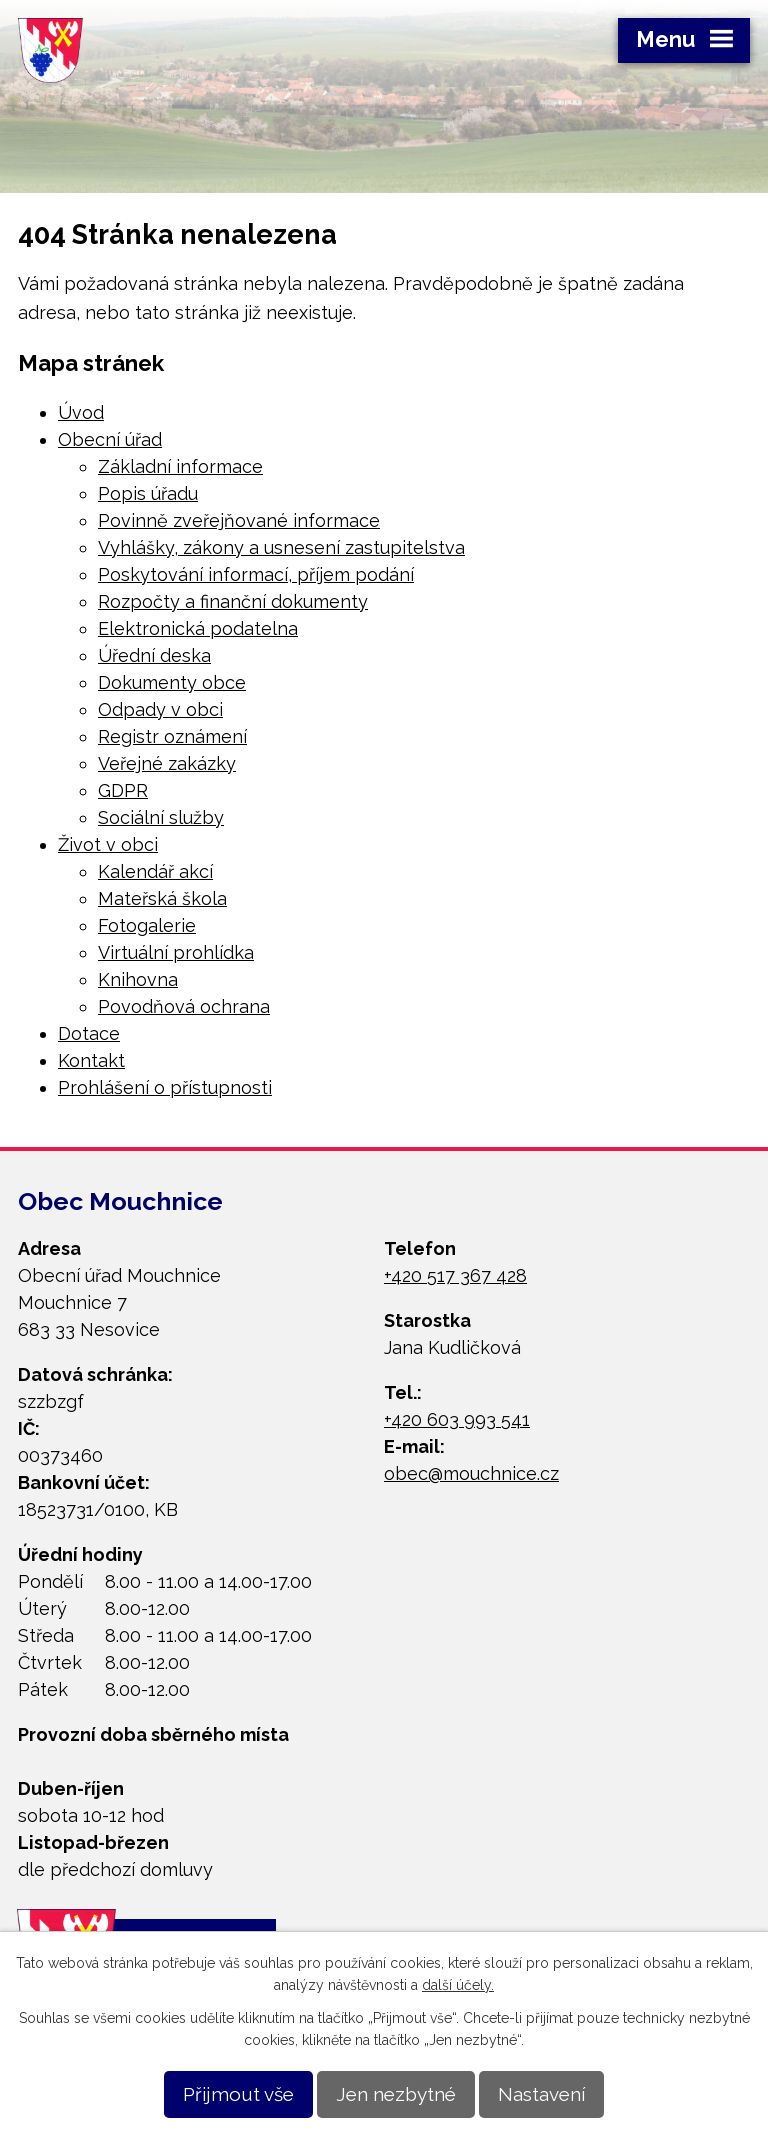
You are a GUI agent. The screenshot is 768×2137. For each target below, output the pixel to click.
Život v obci (108, 844)
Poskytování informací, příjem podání (256, 574)
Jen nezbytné (396, 2094)
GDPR (123, 790)
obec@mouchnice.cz (471, 1473)
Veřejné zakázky (167, 763)
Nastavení (541, 2094)
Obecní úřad (110, 439)
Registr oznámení (172, 736)
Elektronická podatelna (198, 628)
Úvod (81, 412)
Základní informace (180, 466)
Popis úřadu (148, 493)
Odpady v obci (160, 709)
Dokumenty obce (172, 682)
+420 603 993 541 (457, 1419)
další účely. (458, 1985)
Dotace (89, 1033)
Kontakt (91, 1060)
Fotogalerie (147, 925)
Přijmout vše (238, 2094)
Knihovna (138, 979)
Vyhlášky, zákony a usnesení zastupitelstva (281, 547)
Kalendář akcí (155, 871)
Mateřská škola (162, 898)
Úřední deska (154, 655)
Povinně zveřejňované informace (239, 520)
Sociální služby (161, 817)
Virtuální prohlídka (176, 952)
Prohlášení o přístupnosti (165, 1087)
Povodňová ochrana (184, 1006)
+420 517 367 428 (455, 1275)
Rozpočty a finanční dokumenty (233, 601)
